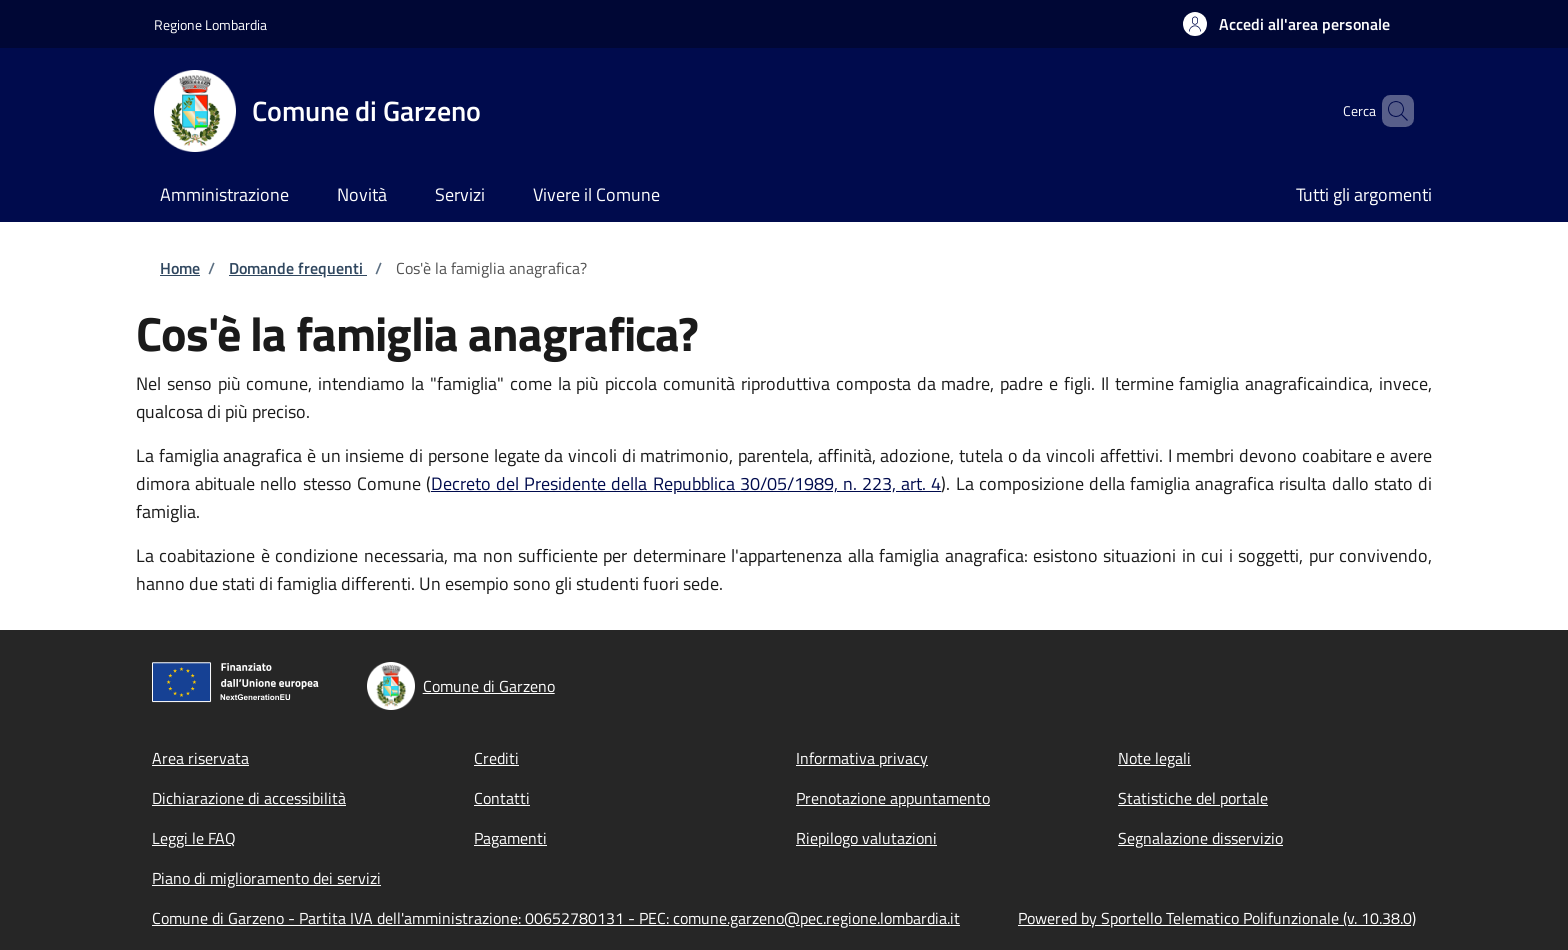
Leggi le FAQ (194, 838)
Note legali (1154, 758)
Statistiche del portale (1193, 798)
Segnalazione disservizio (1200, 838)
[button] (1286, 24)
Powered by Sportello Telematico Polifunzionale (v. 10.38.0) (1217, 918)
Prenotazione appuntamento (893, 798)
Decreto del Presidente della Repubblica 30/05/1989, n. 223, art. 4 (686, 483)
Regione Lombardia (210, 24)
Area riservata (200, 758)
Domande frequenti (298, 268)
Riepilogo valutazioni (866, 838)
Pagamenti (510, 838)
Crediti (496, 758)
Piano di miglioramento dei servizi (266, 878)
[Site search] (1390, 111)
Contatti (502, 798)
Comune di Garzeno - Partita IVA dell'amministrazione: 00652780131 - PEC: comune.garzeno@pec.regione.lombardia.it (556, 918)
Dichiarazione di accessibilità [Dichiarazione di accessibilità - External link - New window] (249, 798)
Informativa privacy (862, 758)
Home (180, 268)
